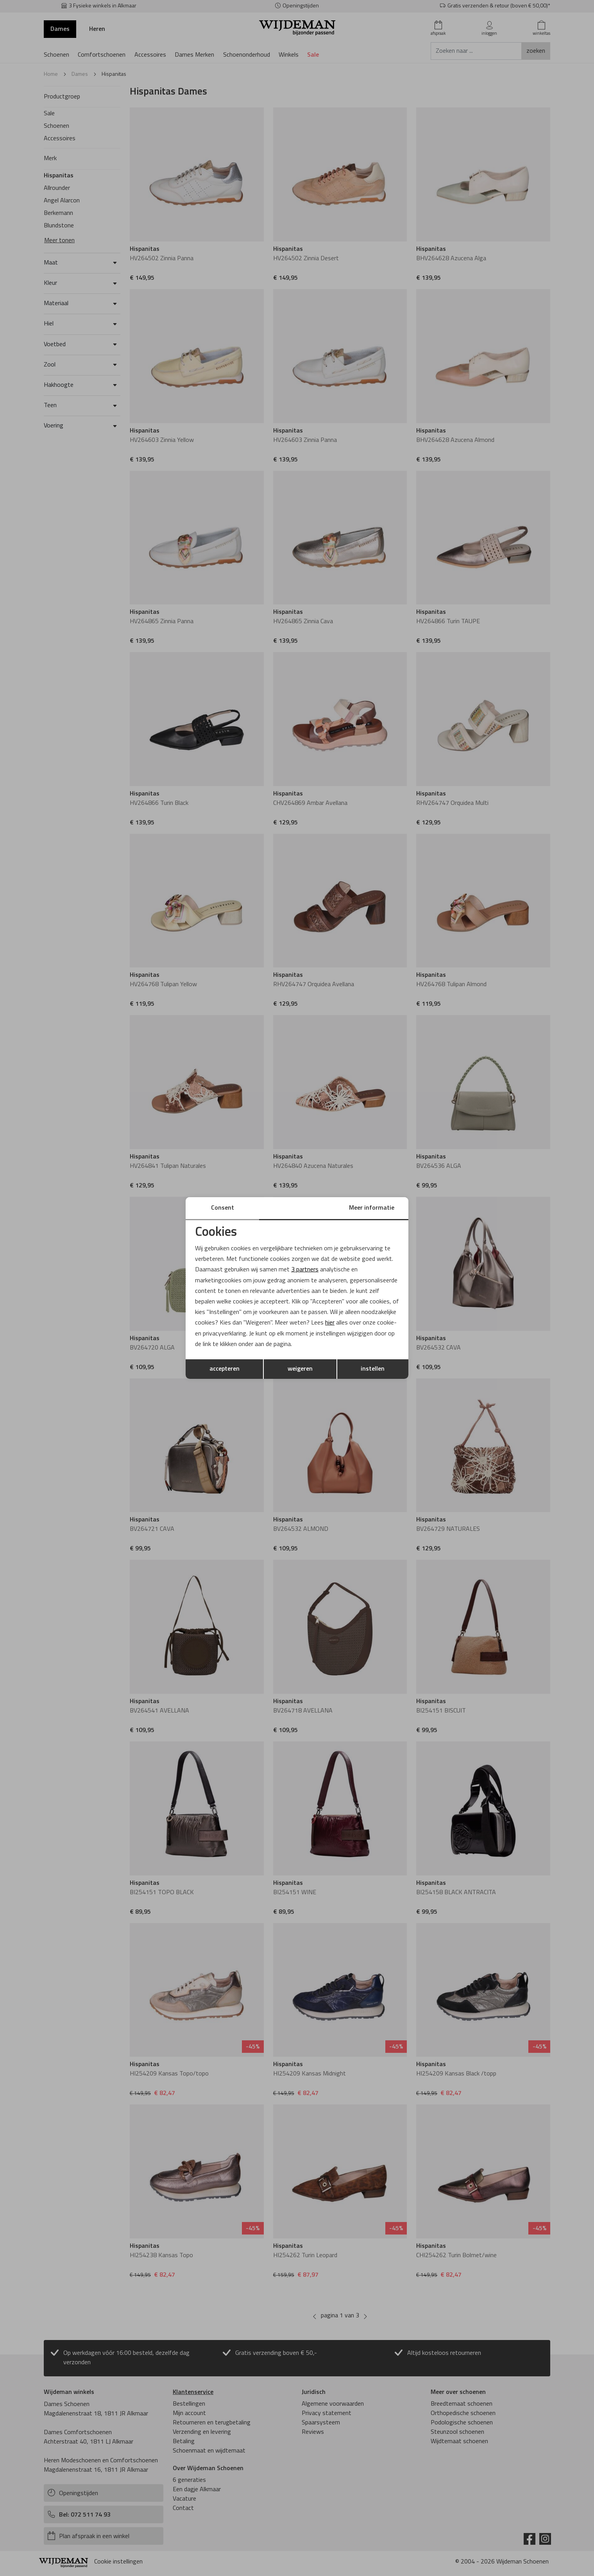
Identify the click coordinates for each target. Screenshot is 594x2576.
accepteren (224, 1369)
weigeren (300, 1369)
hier (330, 1323)
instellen (373, 1369)
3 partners (304, 1270)
